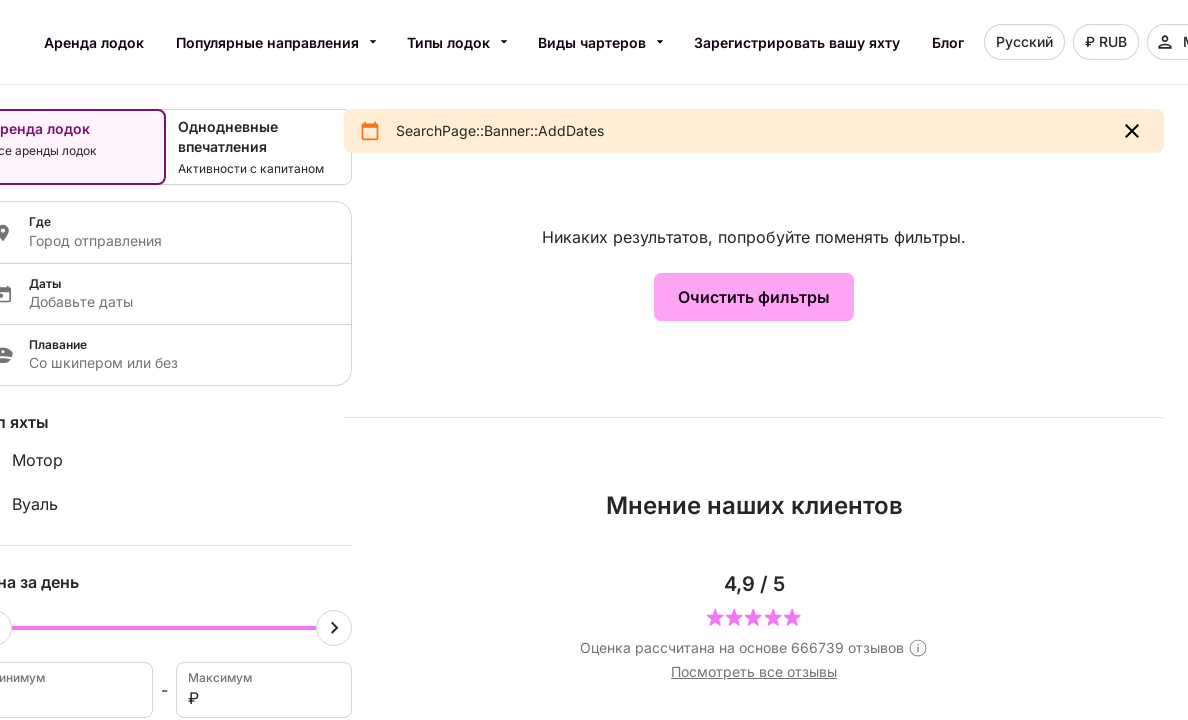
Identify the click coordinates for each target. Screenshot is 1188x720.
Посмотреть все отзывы (754, 671)
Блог (948, 42)
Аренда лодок (94, 42)
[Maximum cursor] (334, 628)
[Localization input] (178, 241)
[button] (1132, 131)
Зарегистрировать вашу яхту (797, 42)
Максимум (262, 690)
